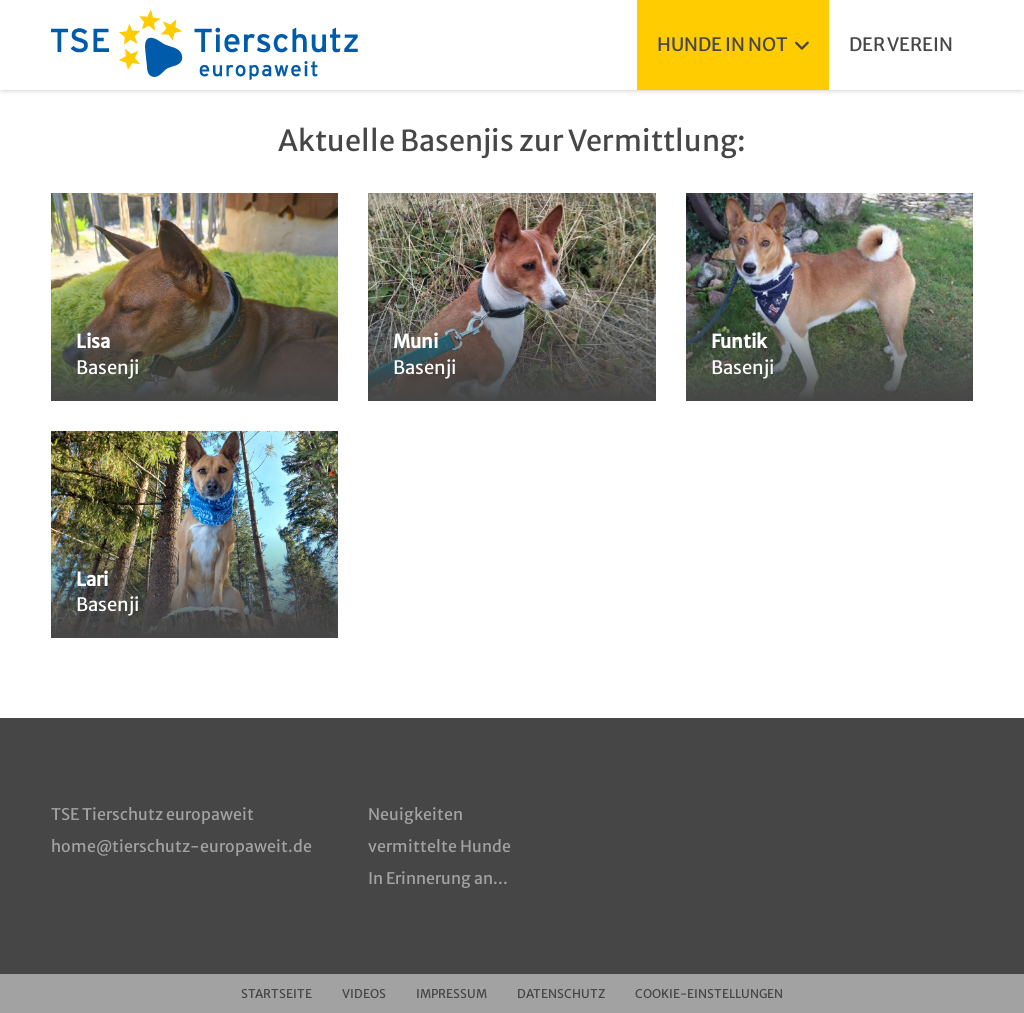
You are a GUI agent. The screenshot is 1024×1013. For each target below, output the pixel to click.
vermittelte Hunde (439, 846)
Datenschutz (561, 993)
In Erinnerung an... (438, 878)
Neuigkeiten (415, 814)
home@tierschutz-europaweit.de (181, 846)
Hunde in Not (733, 44)
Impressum (451, 993)
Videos (364, 993)
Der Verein (901, 44)
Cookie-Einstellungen (709, 993)
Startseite (276, 993)
